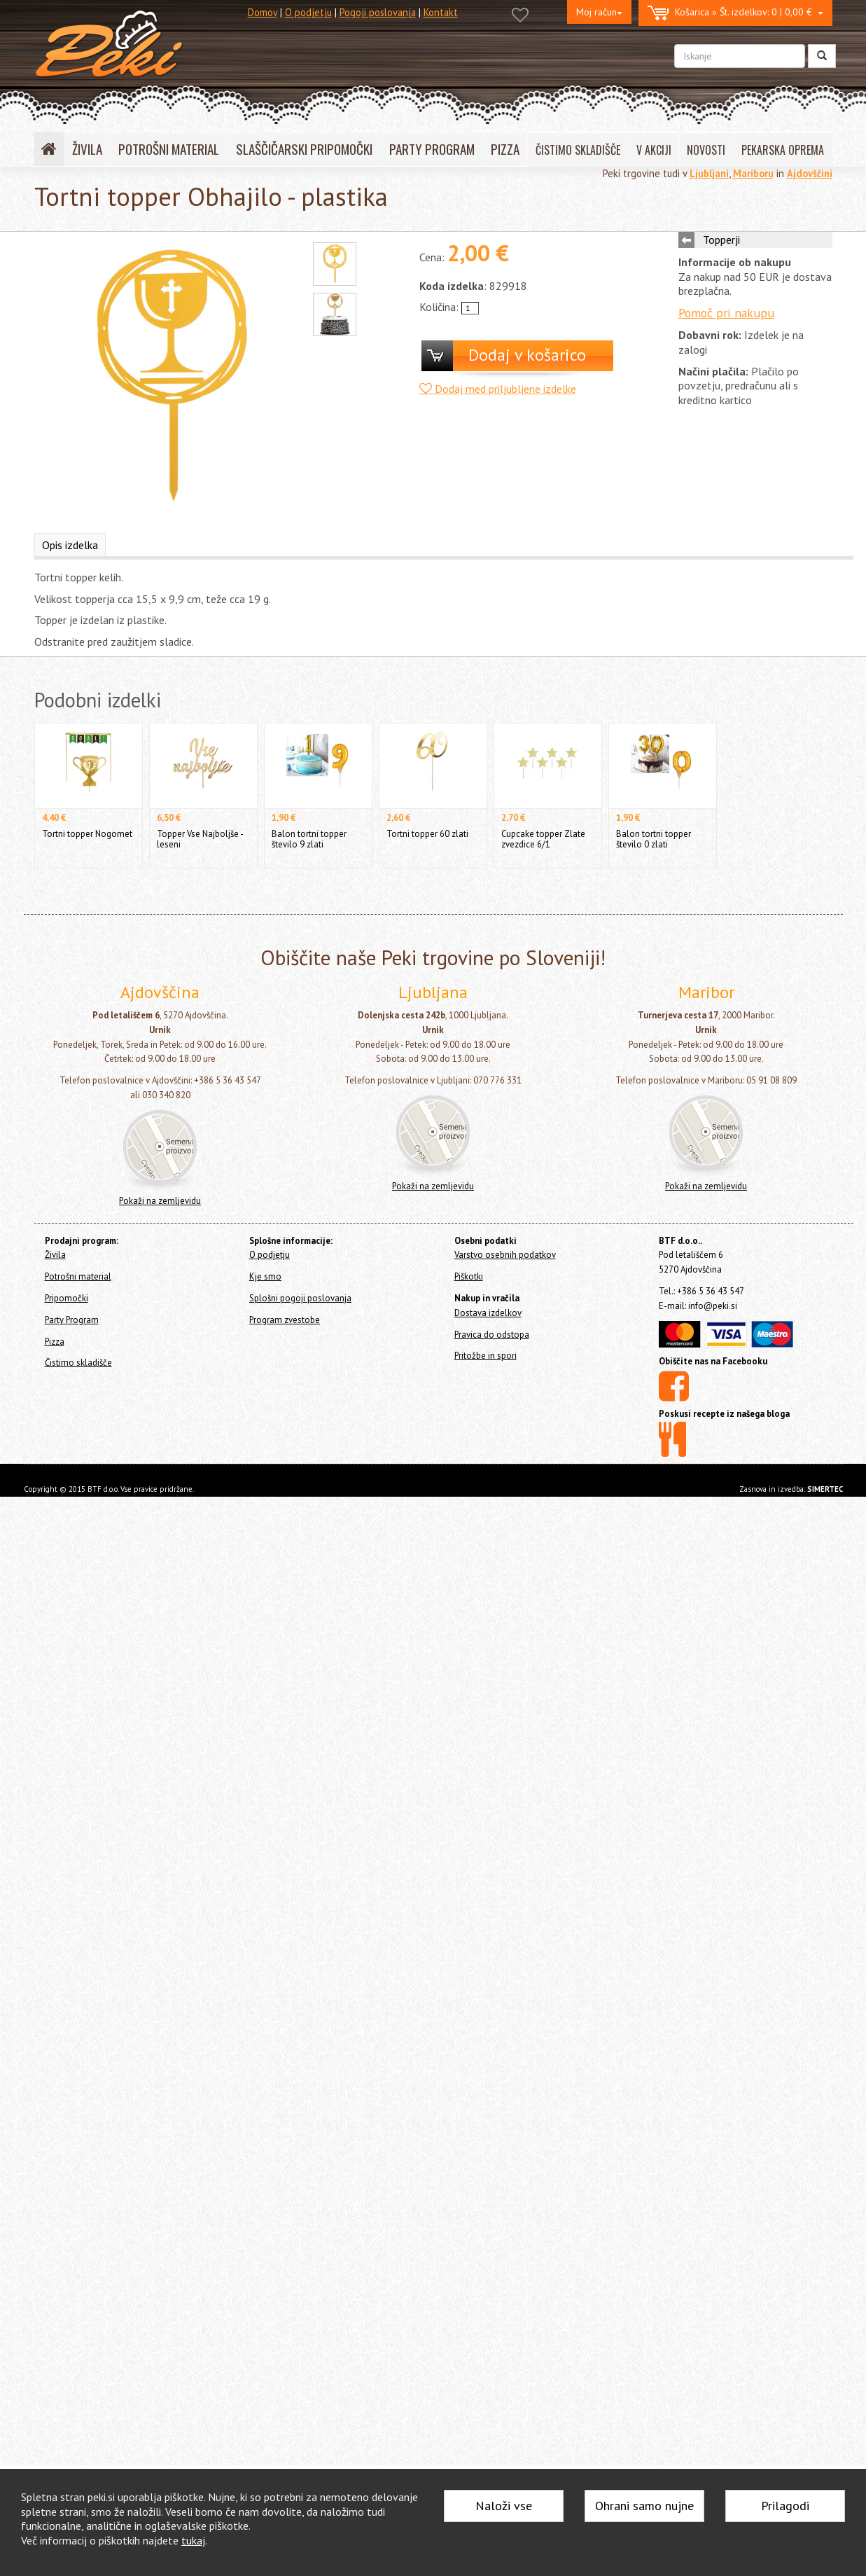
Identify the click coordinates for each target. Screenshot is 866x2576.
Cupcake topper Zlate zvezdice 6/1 (543, 839)
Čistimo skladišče (78, 1363)
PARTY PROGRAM (432, 149)
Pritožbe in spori (485, 1356)
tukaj (193, 2540)
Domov (262, 12)
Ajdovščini (809, 173)
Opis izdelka (70, 545)
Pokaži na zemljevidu (160, 1201)
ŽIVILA (87, 149)
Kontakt (441, 12)
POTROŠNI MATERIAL (168, 149)
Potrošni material (78, 1276)
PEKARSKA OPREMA (782, 149)
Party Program (72, 1320)
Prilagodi (785, 2506)
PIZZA (505, 149)
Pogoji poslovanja (378, 12)
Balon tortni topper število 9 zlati (309, 839)
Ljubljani (709, 173)
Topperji (721, 240)
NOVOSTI (706, 149)
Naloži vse (503, 2506)
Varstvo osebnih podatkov (505, 1255)
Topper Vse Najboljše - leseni (200, 839)
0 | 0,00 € (735, 13)
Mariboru (753, 173)
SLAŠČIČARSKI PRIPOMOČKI (304, 149)
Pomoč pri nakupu (726, 313)
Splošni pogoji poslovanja (300, 1298)
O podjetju (308, 12)
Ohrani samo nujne (644, 2506)
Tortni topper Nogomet (87, 834)
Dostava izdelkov (488, 1313)
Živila (55, 1255)
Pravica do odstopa (491, 1335)
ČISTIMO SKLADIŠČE (578, 149)
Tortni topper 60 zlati (427, 834)
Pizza (54, 1342)
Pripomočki (66, 1298)
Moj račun (599, 12)
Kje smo (265, 1276)
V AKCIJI (653, 149)
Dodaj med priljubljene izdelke (497, 389)
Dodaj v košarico (527, 355)
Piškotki (468, 1276)
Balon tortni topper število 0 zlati (653, 839)
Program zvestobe (284, 1320)
